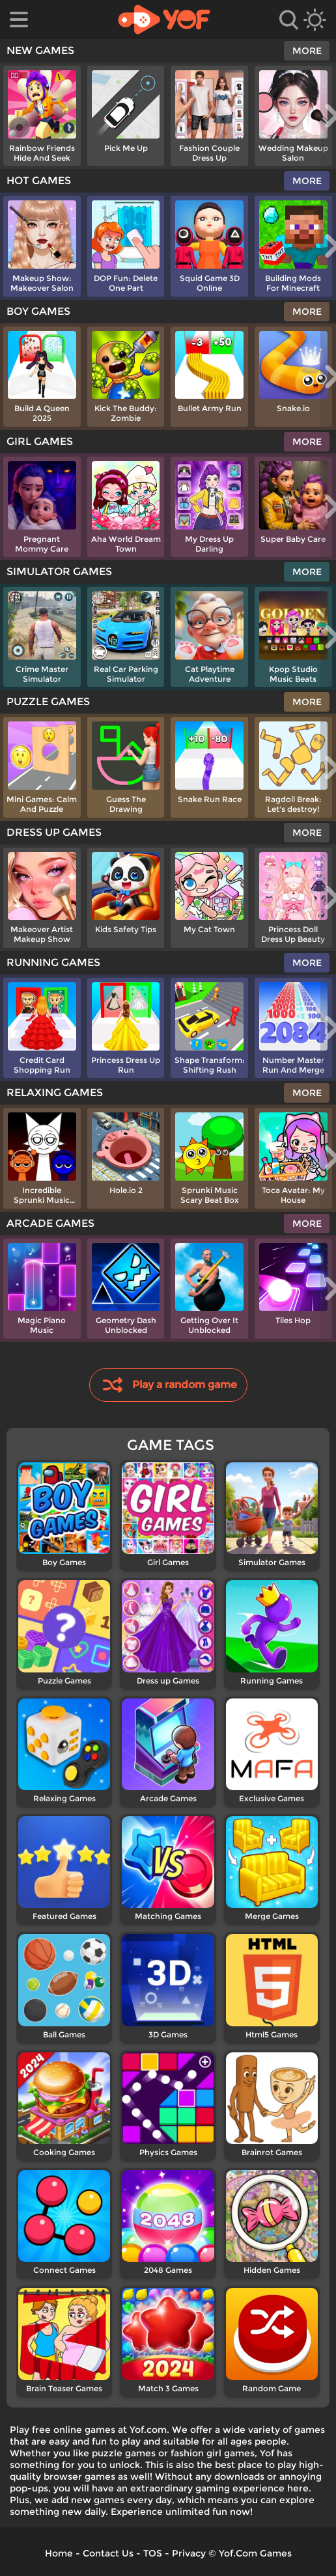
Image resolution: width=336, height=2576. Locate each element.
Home (59, 2553)
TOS (152, 2553)
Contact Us (108, 2553)
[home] (164, 19)
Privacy (189, 2553)
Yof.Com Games (255, 2553)
